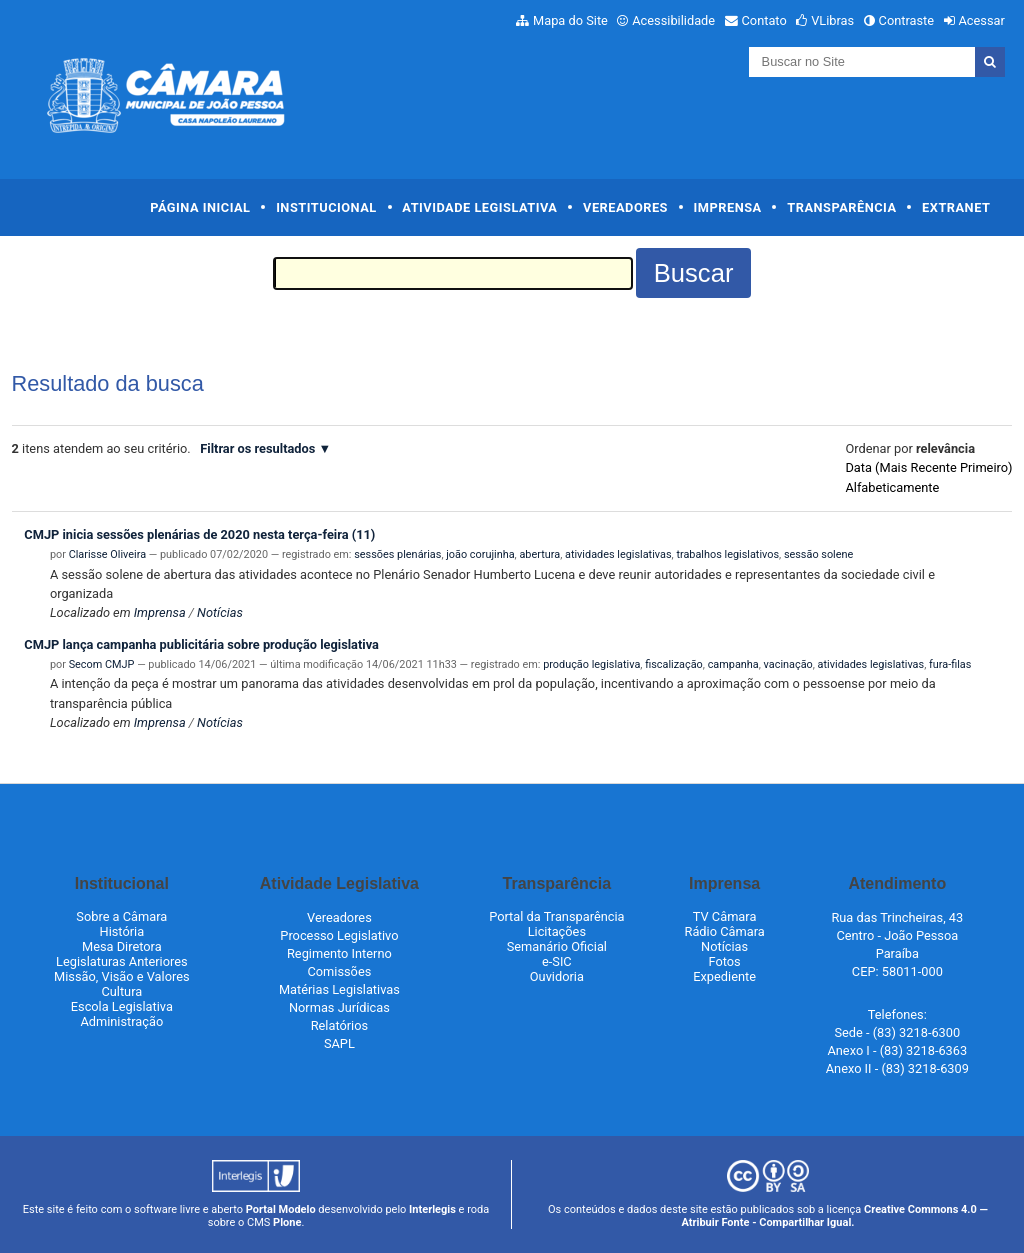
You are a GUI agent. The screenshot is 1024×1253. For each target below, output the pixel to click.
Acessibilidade (673, 20)
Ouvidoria (557, 976)
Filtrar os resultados (257, 448)
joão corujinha (480, 554)
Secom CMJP (102, 664)
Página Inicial (200, 207)
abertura (539, 554)
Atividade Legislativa (479, 207)
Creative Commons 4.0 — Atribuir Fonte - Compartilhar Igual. (834, 1216)
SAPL (339, 1043)
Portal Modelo (281, 1209)
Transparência (841, 207)
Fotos (724, 961)
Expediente (724, 976)
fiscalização (674, 664)
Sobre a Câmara (121, 916)
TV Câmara (725, 916)
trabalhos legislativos (727, 554)
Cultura (121, 991)
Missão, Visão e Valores (122, 976)
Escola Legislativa (122, 1006)
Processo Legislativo (339, 935)
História (122, 931)
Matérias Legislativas (339, 989)
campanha (733, 664)
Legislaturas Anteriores (121, 961)
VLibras (832, 20)
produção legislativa (591, 664)
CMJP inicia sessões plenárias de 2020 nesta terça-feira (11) (199, 534)
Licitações (557, 931)
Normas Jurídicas (339, 1007)
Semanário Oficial (557, 946)
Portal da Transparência (556, 916)
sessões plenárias (397, 554)
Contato (764, 20)
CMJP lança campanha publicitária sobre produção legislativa (201, 644)
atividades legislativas (618, 554)
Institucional (326, 207)
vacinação (788, 664)
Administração (121, 1021)
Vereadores (625, 207)
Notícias (220, 612)
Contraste (907, 20)
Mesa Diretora (122, 946)
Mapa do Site (570, 20)
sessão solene (818, 554)
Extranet (956, 207)
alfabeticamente (892, 487)
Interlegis (432, 1209)
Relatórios (339, 1025)
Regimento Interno (339, 953)
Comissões (339, 971)
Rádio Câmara (725, 931)
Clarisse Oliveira (107, 554)
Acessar (981, 20)
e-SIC (557, 961)
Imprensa (728, 207)
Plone (287, 1222)
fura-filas (950, 664)
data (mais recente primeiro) (928, 467)
